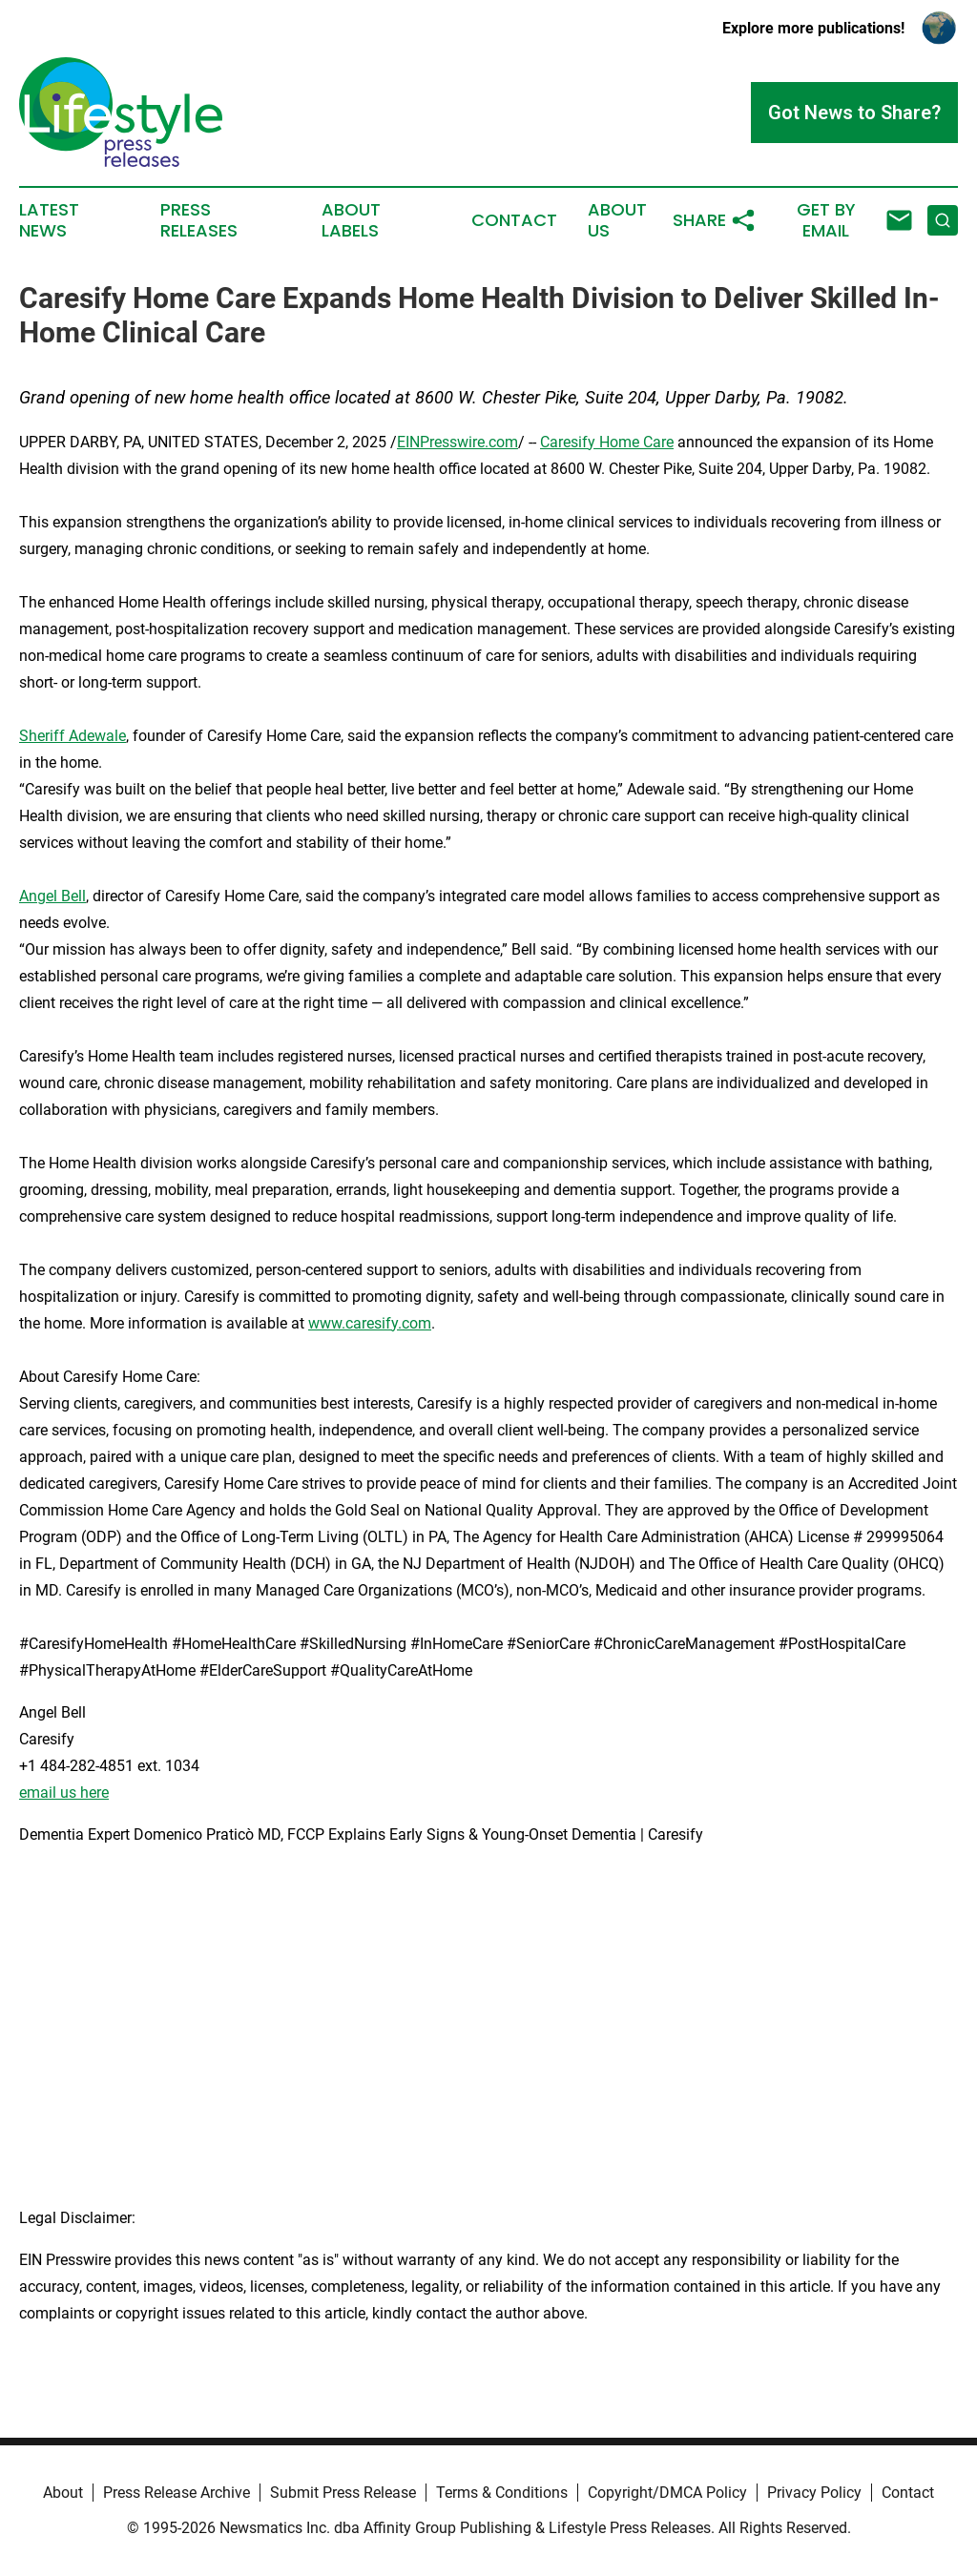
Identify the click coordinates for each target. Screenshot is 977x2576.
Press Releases (199, 220)
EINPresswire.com (457, 442)
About (63, 2492)
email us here (64, 1792)
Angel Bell (52, 896)
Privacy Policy (814, 2492)
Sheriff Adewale (72, 736)
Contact (514, 220)
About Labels (351, 220)
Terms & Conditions (502, 2492)
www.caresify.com (369, 1323)
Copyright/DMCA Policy (667, 2492)
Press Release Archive (176, 2492)
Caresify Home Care (607, 442)
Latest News (49, 220)
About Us (617, 220)
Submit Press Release (343, 2492)
